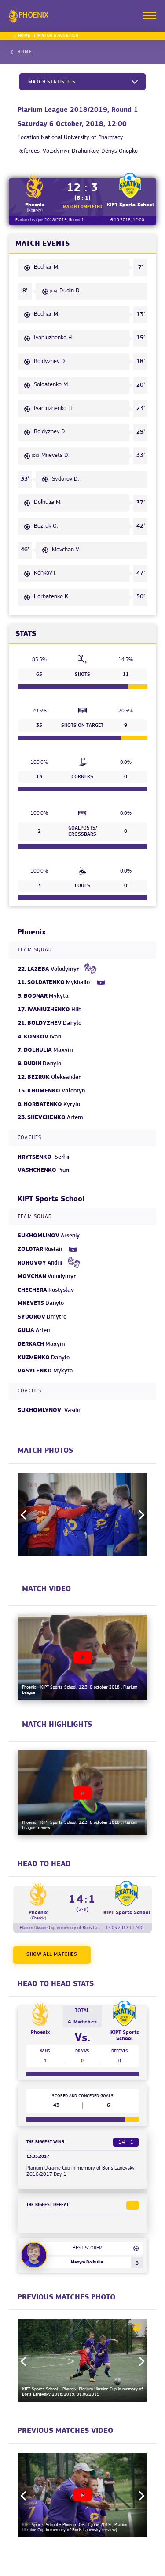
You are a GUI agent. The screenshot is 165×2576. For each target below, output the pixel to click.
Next (139, 1515)
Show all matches (51, 1954)
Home (24, 35)
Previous (25, 1515)
